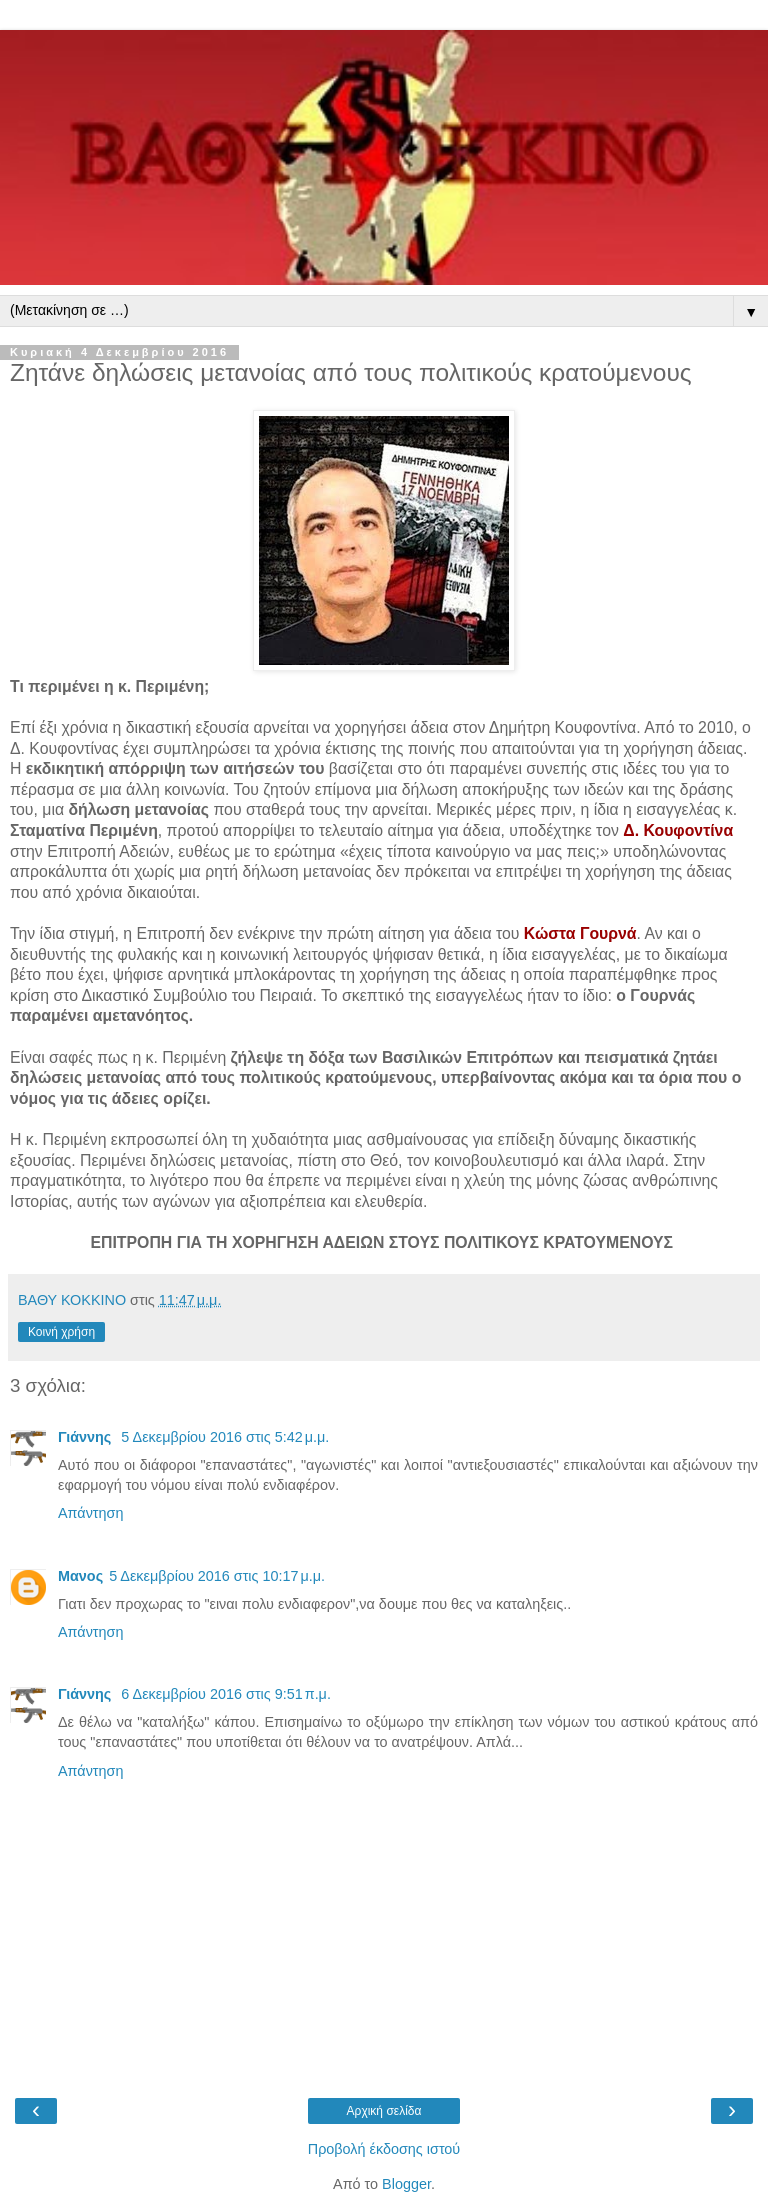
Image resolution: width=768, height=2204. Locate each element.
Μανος (80, 1576)
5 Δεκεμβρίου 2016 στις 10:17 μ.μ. (217, 1576)
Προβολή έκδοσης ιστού (384, 2149)
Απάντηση (90, 1513)
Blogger (406, 2184)
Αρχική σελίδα (384, 2111)
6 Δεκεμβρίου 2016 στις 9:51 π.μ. (226, 1694)
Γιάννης (86, 1437)
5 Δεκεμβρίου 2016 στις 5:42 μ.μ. (225, 1437)
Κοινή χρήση (61, 1332)
